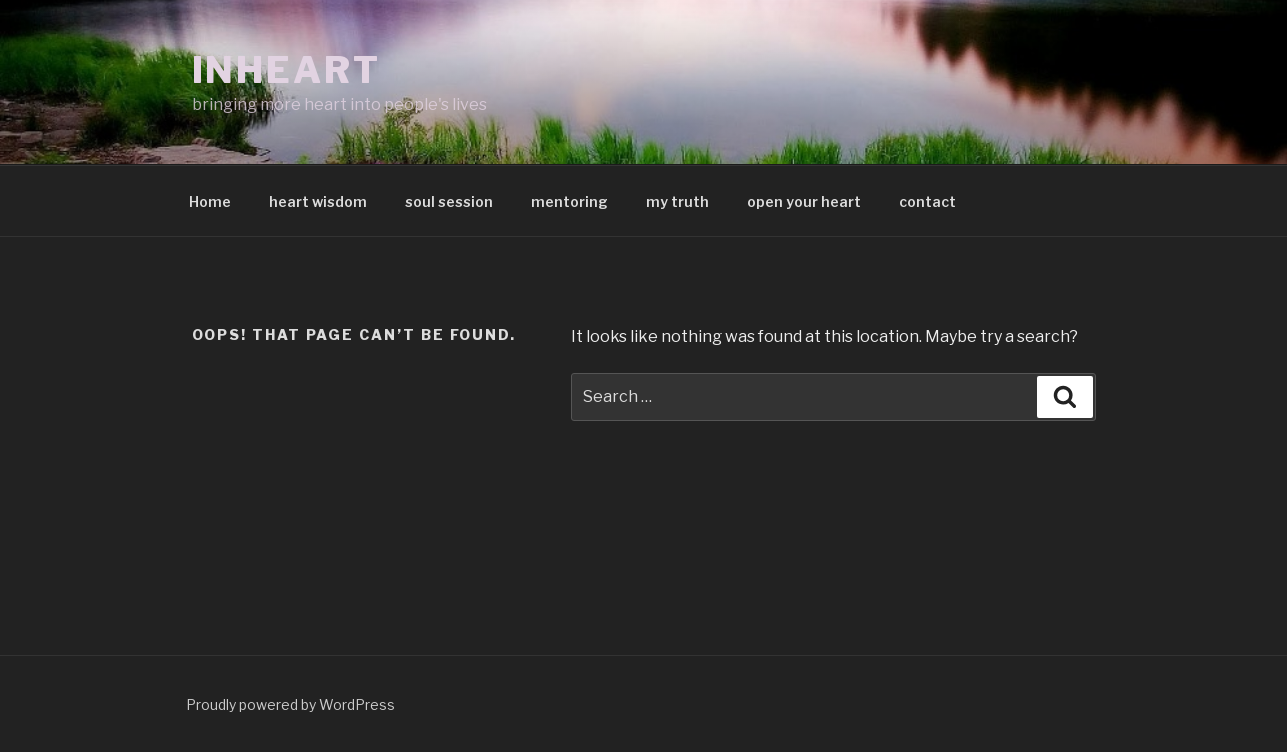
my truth (677, 201)
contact (927, 201)
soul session (449, 201)
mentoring (569, 201)
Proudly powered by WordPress (290, 704)
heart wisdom (318, 201)
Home (210, 201)
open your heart (804, 201)
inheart (286, 70)
